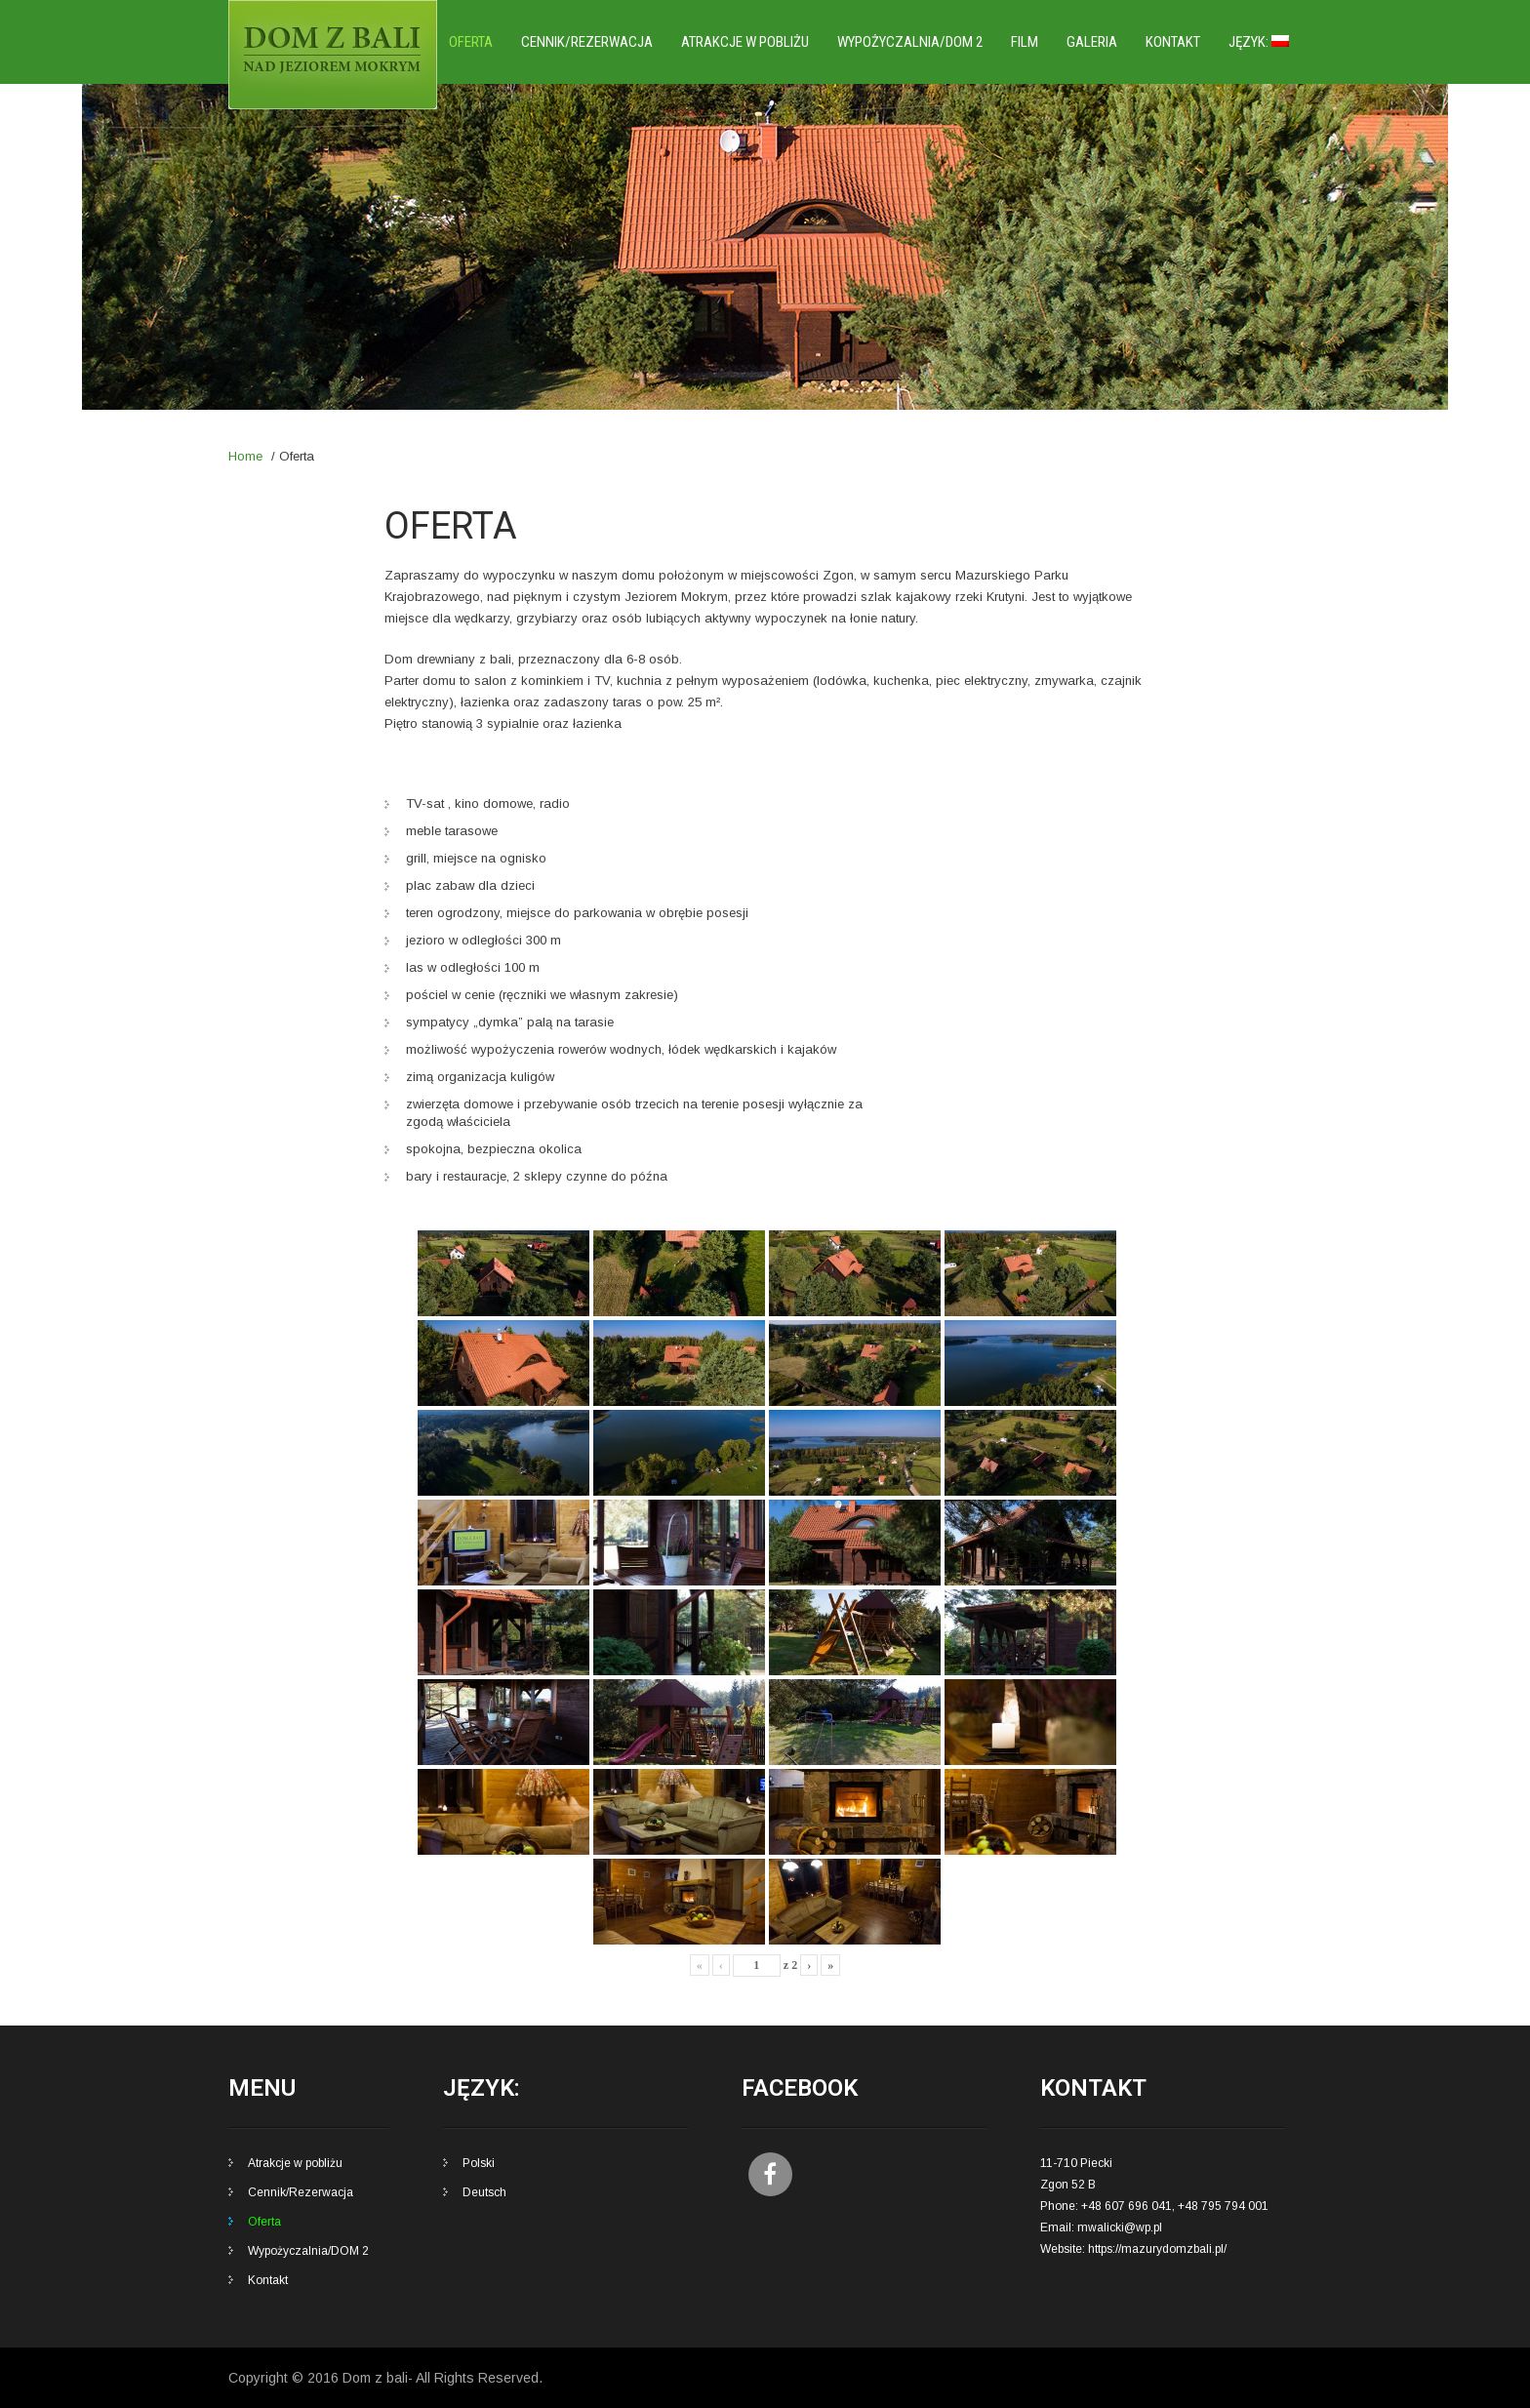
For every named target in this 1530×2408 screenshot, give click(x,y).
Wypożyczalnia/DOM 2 (910, 42)
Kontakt (1173, 42)
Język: (1258, 42)
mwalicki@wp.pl (1119, 2227)
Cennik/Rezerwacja (587, 42)
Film (1024, 42)
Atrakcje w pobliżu (745, 42)
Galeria (1092, 42)
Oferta (471, 42)
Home (245, 456)
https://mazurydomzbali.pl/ (1157, 2249)
